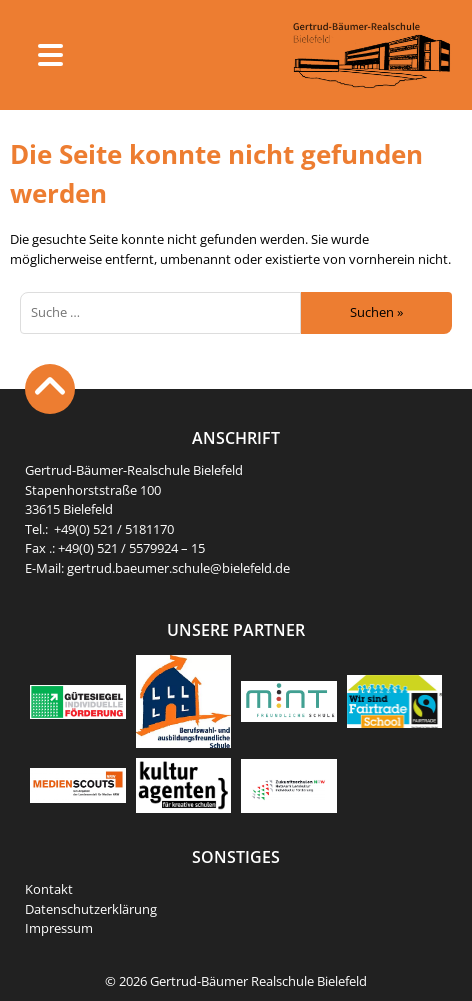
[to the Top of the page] (50, 389)
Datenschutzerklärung (91, 909)
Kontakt (49, 889)
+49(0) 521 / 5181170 (114, 529)
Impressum (59, 928)
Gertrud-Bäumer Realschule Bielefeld (258, 981)
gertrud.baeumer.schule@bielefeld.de (178, 568)
